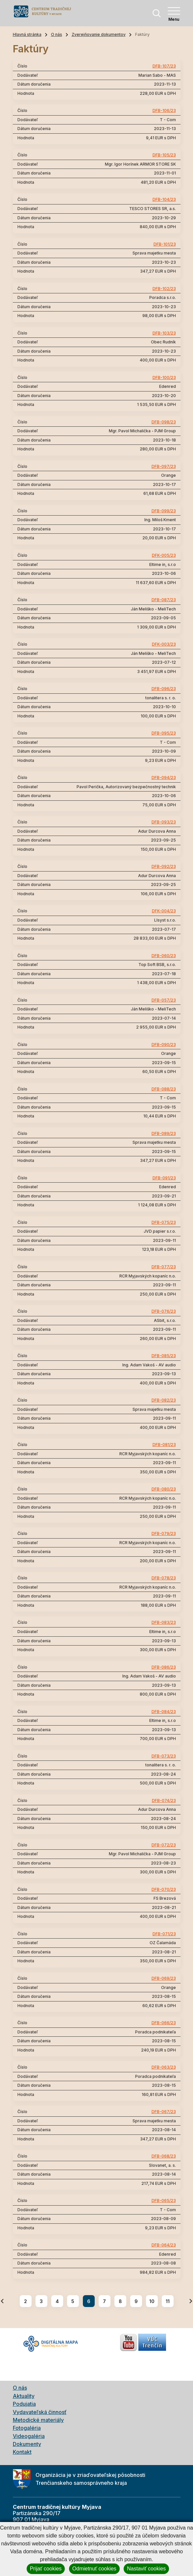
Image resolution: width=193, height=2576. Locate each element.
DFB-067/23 (164, 2111)
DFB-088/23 (164, 1089)
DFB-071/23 (164, 1934)
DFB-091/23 (164, 1178)
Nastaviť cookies (146, 2568)
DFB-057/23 (164, 1000)
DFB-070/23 (164, 1889)
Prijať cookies (46, 2568)
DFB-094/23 (164, 777)
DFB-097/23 (164, 466)
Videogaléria (29, 2436)
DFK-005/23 (164, 555)
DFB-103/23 (164, 333)
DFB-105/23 (164, 155)
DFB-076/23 (164, 1311)
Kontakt (22, 2452)
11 (168, 2301)
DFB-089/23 (164, 1133)
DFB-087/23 (164, 600)
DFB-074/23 (164, 1800)
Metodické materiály (38, 2420)
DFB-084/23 (164, 1711)
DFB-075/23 (164, 1222)
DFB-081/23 (164, 1444)
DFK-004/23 (164, 911)
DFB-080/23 (164, 1489)
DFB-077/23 (164, 1267)
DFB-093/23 (164, 822)
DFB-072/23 (164, 1845)
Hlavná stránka (27, 34)
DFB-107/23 (164, 66)
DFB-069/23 (164, 1978)
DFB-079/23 (164, 1533)
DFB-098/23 (164, 422)
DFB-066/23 (164, 2023)
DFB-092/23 (164, 866)
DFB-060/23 (164, 955)
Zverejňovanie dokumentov (99, 34)
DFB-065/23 (164, 2200)
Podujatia (24, 2404)
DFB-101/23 (165, 244)
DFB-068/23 (164, 2156)
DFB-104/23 (164, 199)
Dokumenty (27, 2444)
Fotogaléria (27, 2428)
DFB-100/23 (164, 377)
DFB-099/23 (164, 511)
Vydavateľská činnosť (39, 2412)
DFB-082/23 (164, 1400)
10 (152, 2301)
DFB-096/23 (164, 688)
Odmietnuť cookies (94, 2568)
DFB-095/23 (164, 733)
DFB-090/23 (164, 1044)
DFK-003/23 (164, 644)
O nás (56, 34)
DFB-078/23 (164, 1578)
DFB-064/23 (164, 2245)
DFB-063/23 (164, 2067)
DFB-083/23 (164, 1622)
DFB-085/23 (164, 1356)
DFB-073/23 (164, 1756)
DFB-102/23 (164, 288)
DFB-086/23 (164, 1667)
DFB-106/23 (164, 110)
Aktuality (24, 2396)
